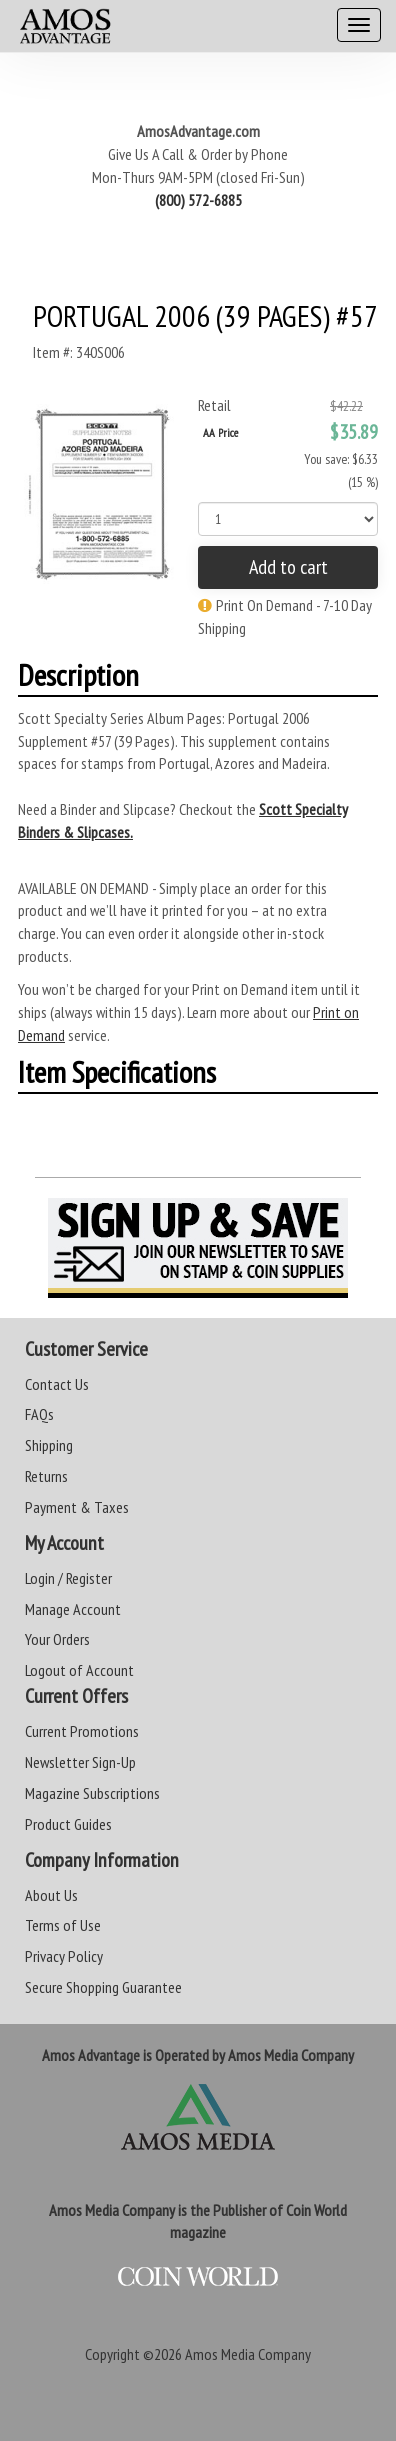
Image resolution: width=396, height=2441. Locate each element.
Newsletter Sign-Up (80, 1762)
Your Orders (57, 1639)
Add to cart (288, 567)
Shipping (49, 1445)
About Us (51, 1895)
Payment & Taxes (77, 1507)
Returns (46, 1476)
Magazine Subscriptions (92, 1793)
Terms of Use (63, 1925)
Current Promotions (82, 1731)
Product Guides (68, 1824)
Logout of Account (79, 1670)
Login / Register (68, 1578)
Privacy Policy (64, 1956)
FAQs (39, 1414)
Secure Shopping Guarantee (103, 1987)
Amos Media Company (248, 2354)
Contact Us (57, 1384)
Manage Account (73, 1609)
